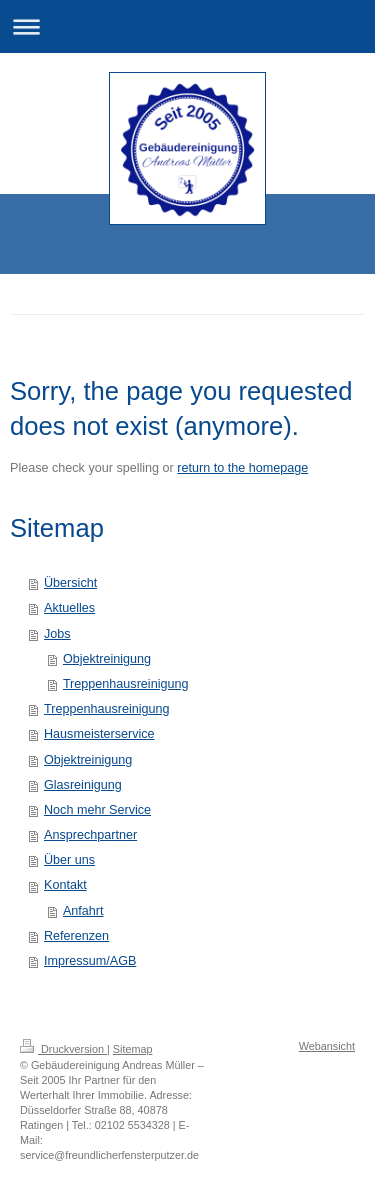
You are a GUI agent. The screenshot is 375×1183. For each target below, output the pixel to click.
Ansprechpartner (90, 835)
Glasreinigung (83, 785)
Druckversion (63, 1049)
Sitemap (133, 1049)
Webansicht (327, 1046)
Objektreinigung (107, 659)
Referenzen (76, 936)
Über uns (69, 860)
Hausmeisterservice (99, 734)
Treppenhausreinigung (126, 684)
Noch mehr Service (97, 810)
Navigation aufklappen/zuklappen (187, 26)
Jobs (57, 634)
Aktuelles (69, 608)
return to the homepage (242, 468)
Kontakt (65, 885)
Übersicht (70, 583)
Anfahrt (83, 911)
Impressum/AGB (90, 961)
